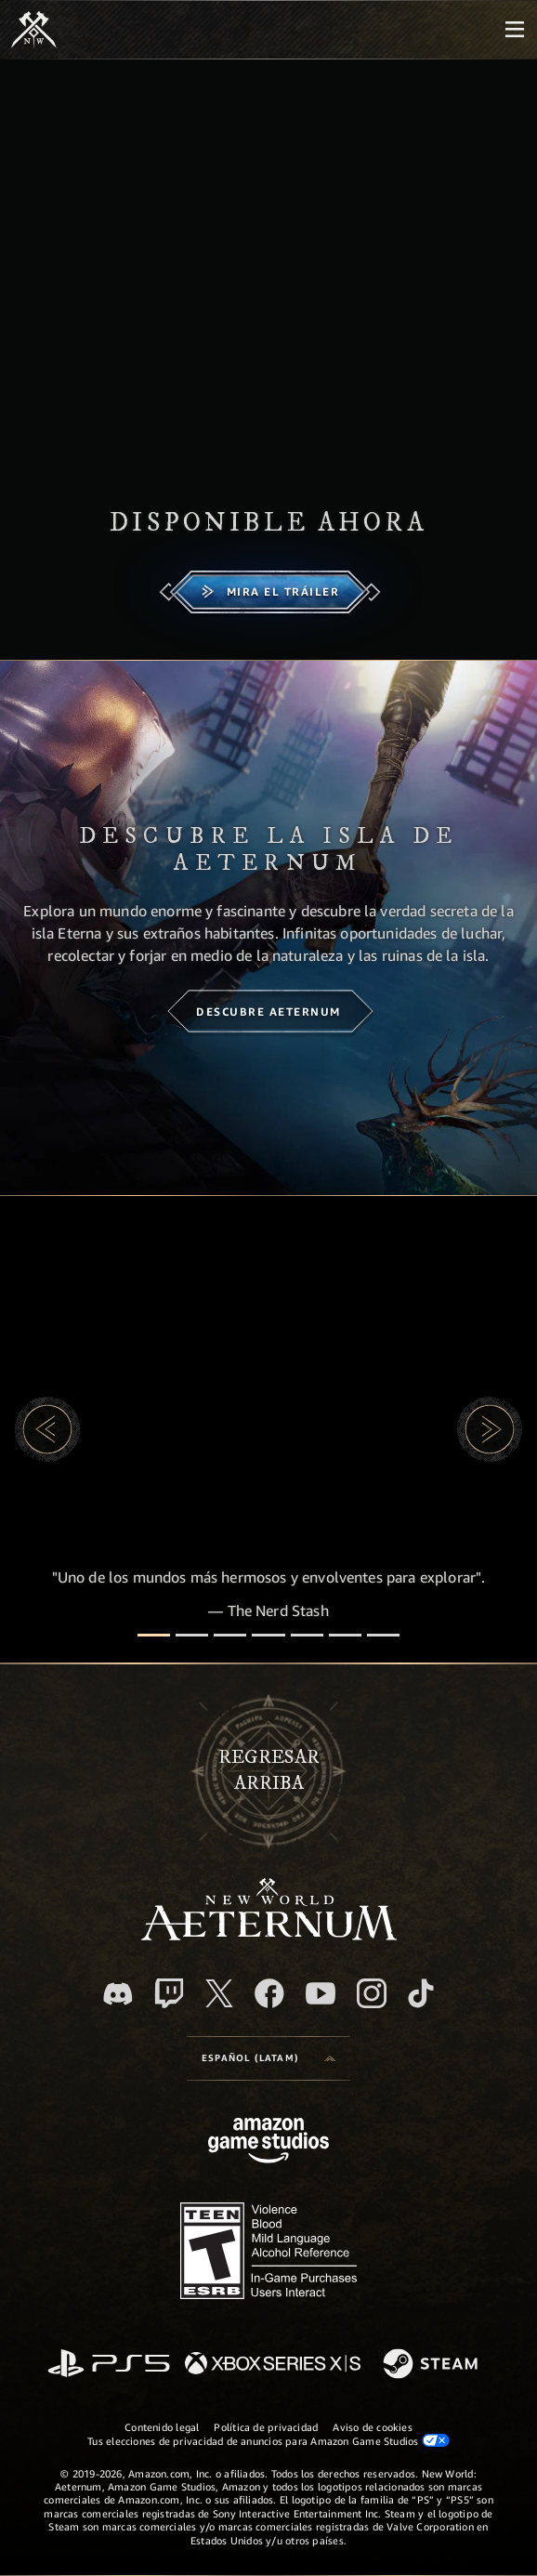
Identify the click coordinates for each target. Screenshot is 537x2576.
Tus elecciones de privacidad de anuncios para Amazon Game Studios (268, 2440)
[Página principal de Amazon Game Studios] (268, 2142)
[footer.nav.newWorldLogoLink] (269, 1935)
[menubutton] (514, 30)
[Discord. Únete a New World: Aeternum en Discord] (118, 1993)
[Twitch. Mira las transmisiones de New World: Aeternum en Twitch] (169, 1993)
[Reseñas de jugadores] (345, 1635)
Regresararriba (269, 1770)
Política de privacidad (266, 2427)
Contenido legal (161, 2427)
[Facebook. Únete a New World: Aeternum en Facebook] (269, 1993)
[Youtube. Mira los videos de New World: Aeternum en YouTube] (320, 1993)
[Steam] (432, 2365)
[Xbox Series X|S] (272, 2364)
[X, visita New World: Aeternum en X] (219, 1993)
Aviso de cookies (373, 2427)
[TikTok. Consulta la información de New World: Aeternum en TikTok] (421, 1993)
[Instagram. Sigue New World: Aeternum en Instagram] (371, 1993)
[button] (47, 1429)
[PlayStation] (108, 2364)
